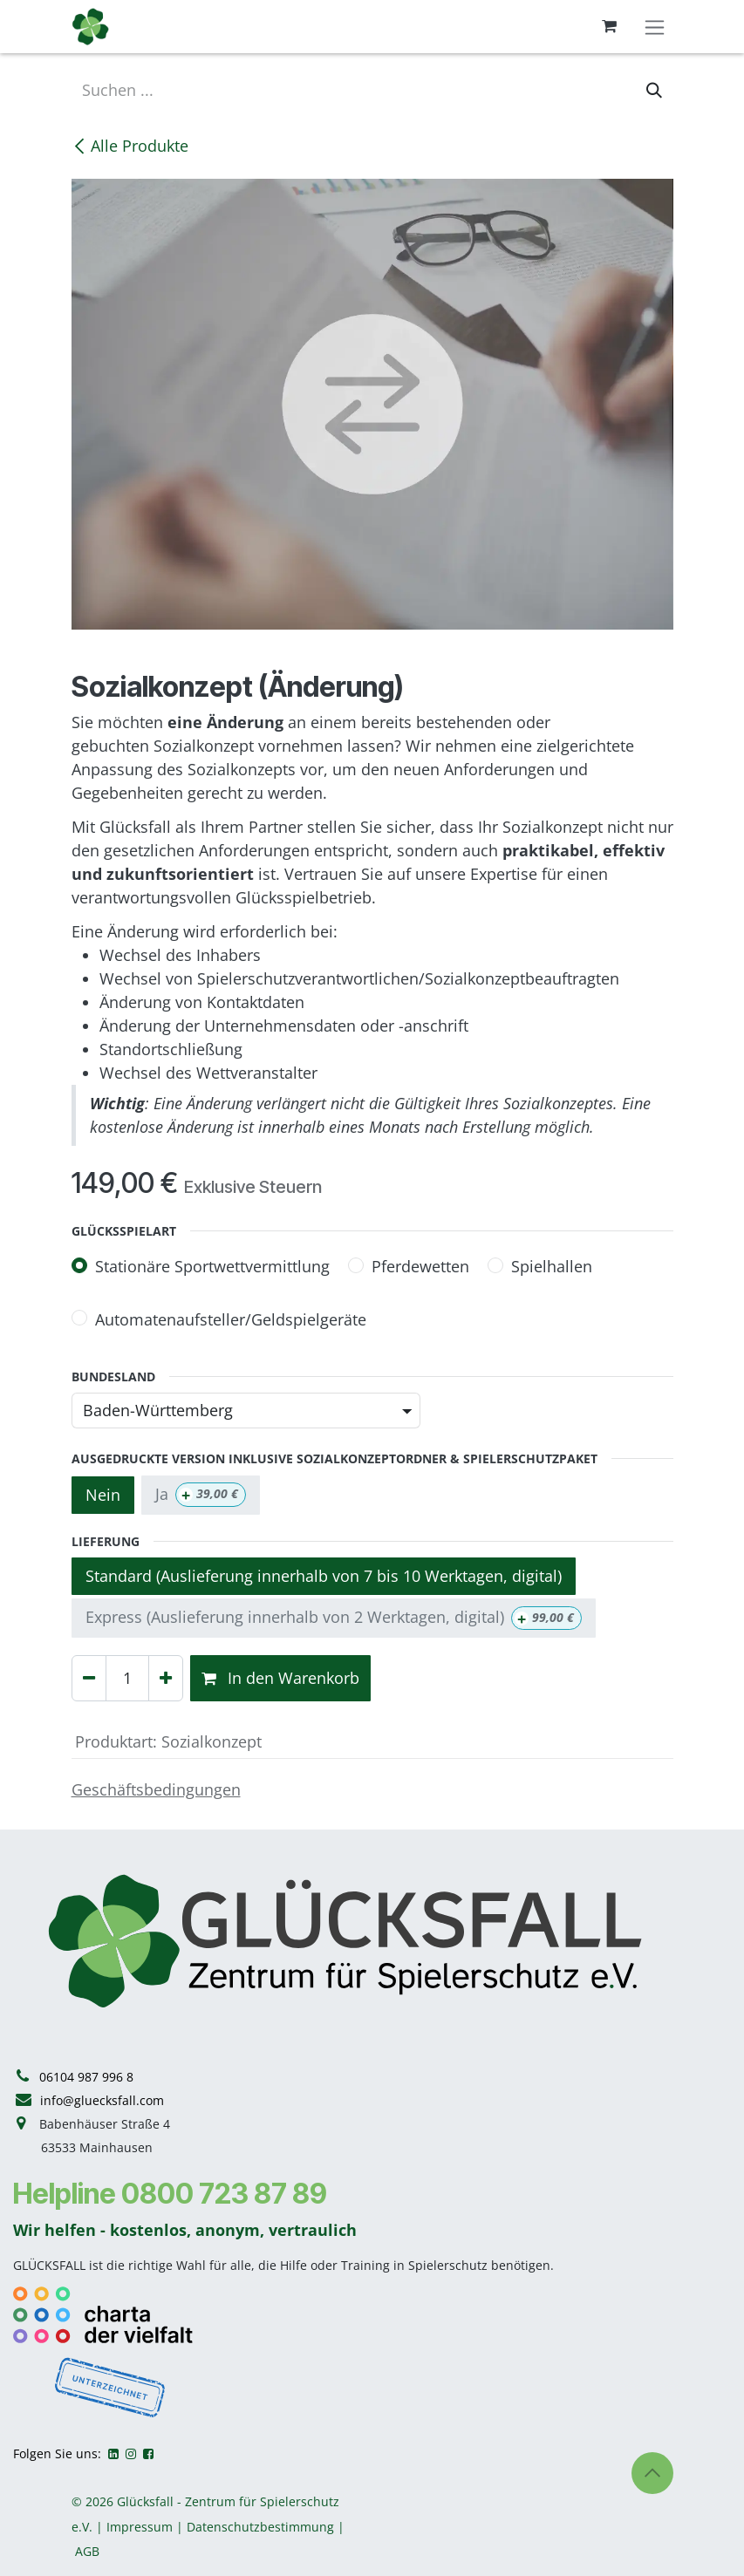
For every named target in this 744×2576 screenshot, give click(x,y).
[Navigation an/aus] (654, 26)
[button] (652, 2473)
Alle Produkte (130, 145)
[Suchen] (654, 90)
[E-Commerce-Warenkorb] (609, 26)
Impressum (139, 2526)
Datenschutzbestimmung (260, 2526)
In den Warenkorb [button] (280, 1677)
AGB (87, 2551)
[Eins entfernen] (89, 1678)
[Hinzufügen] (165, 1678)
